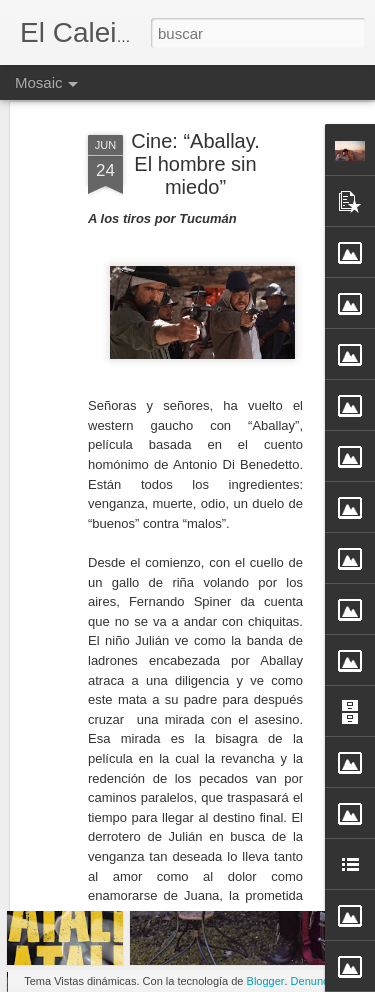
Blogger (266, 981)
